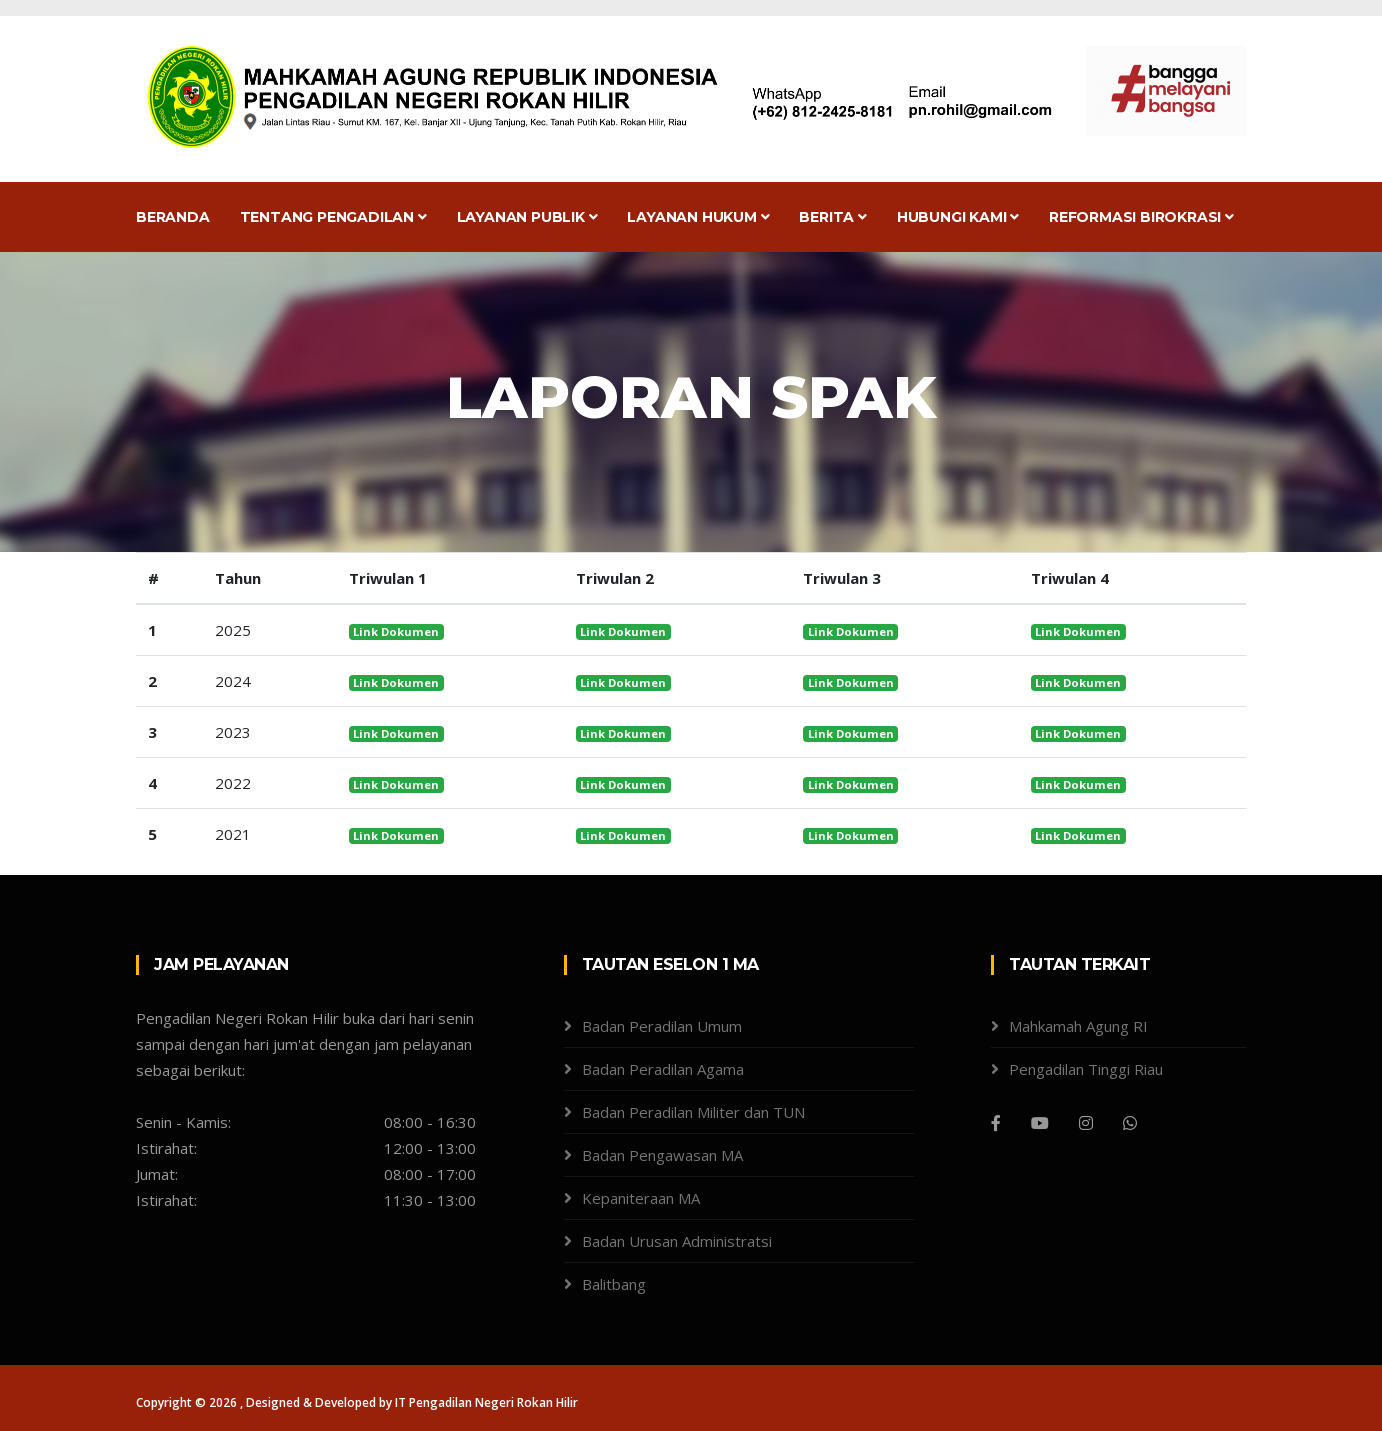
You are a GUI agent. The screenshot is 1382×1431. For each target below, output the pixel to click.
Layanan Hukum (698, 217)
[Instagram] (1086, 1123)
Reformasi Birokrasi (1141, 217)
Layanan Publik (527, 217)
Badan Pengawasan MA (662, 1155)
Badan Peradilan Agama (663, 1069)
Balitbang (614, 1284)
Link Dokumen (396, 631)
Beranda (173, 217)
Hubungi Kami (958, 217)
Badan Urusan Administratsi (677, 1241)
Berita (832, 217)
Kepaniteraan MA (641, 1198)
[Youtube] (1040, 1123)
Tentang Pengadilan (333, 217)
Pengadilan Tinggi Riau (1086, 1069)
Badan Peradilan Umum (662, 1026)
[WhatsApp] (1130, 1123)
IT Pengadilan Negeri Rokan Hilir (486, 1402)
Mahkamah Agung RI (1078, 1026)
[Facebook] (996, 1123)
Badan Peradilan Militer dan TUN (693, 1112)
